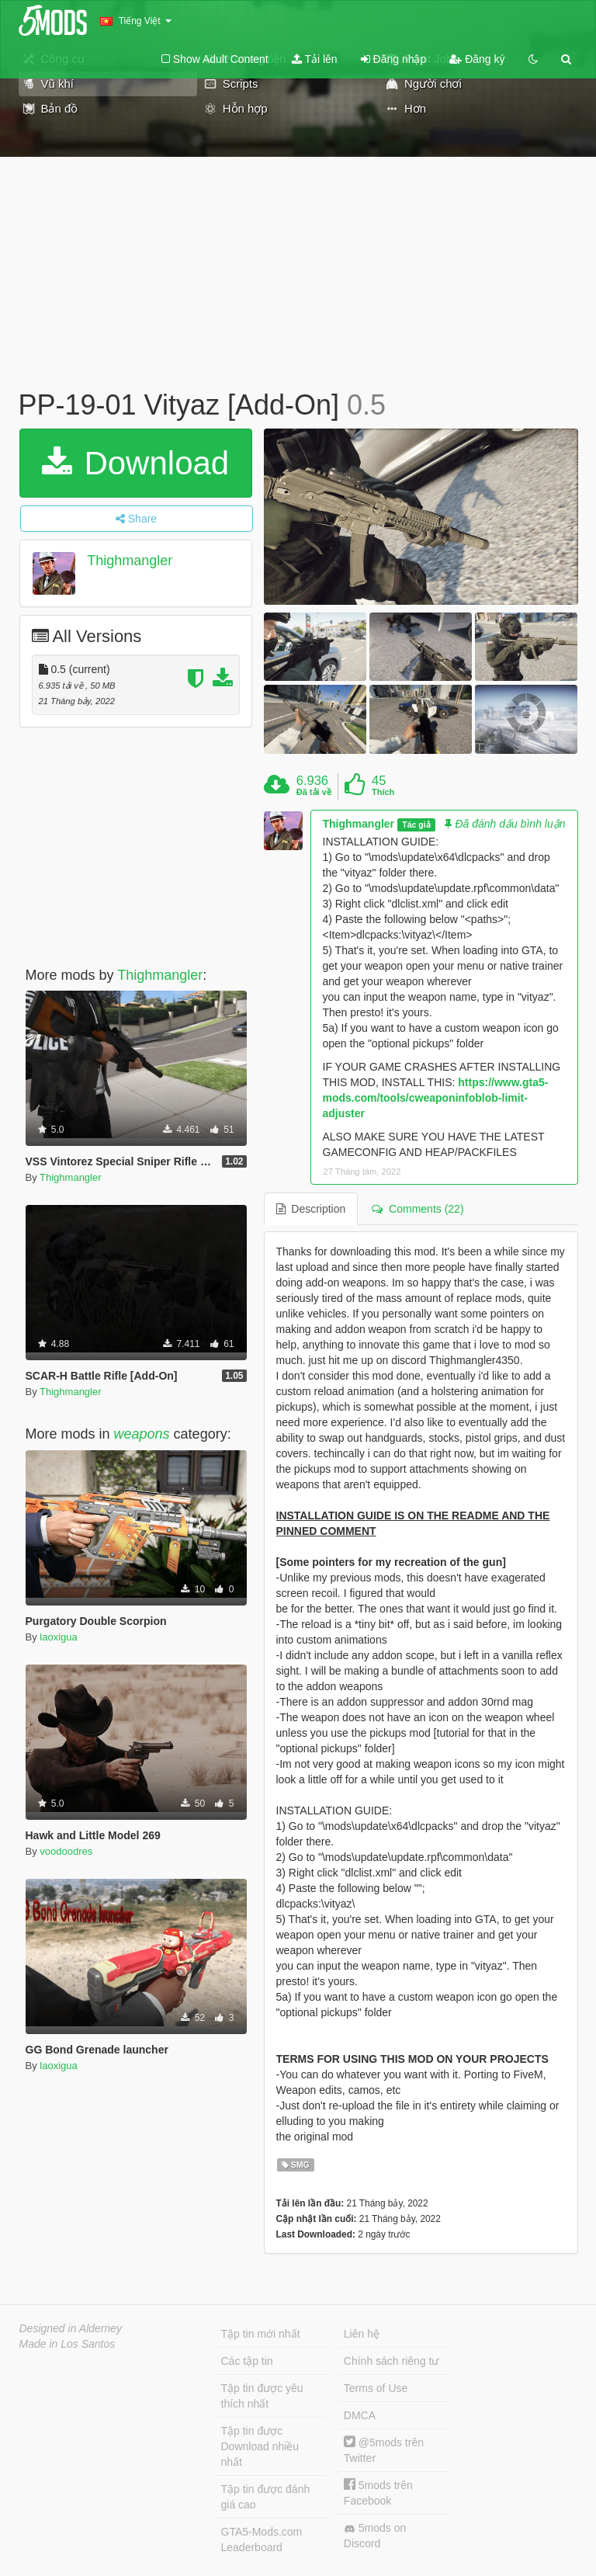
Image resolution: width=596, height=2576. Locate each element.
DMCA (360, 2415)
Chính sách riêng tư (391, 2361)
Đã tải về (313, 792)
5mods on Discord (375, 2536)
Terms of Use (375, 2388)
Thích (383, 792)
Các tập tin (247, 2361)
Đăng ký (476, 59)
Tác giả (416, 824)
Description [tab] (311, 1209)
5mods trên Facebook (378, 2492)
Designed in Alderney (71, 2328)
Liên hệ (361, 2334)
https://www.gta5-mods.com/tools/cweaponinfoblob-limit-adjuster (436, 1098)
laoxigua (58, 1637)
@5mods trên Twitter (384, 2449)
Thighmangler (129, 560)
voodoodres (66, 1851)
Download (135, 463)
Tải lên (315, 59)
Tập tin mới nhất (260, 2334)
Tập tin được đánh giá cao (265, 2497)
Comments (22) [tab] (417, 1209)
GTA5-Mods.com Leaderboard (262, 2539)
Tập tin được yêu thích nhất (262, 2396)
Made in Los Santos (67, 2344)
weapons (142, 1434)
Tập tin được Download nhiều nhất (260, 2446)
